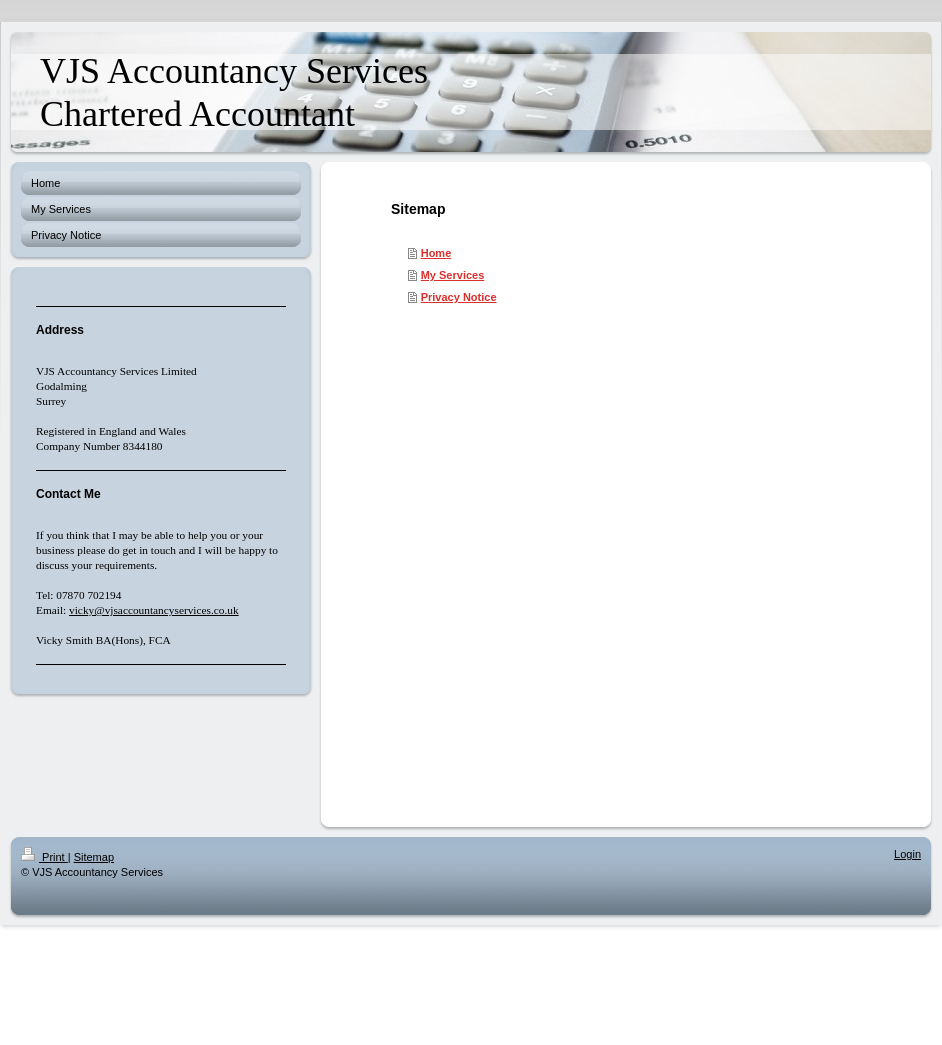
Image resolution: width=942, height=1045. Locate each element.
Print (44, 857)
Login (907, 854)
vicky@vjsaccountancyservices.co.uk (154, 610)
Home (436, 253)
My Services (453, 275)
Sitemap (94, 857)
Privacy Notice (459, 297)
